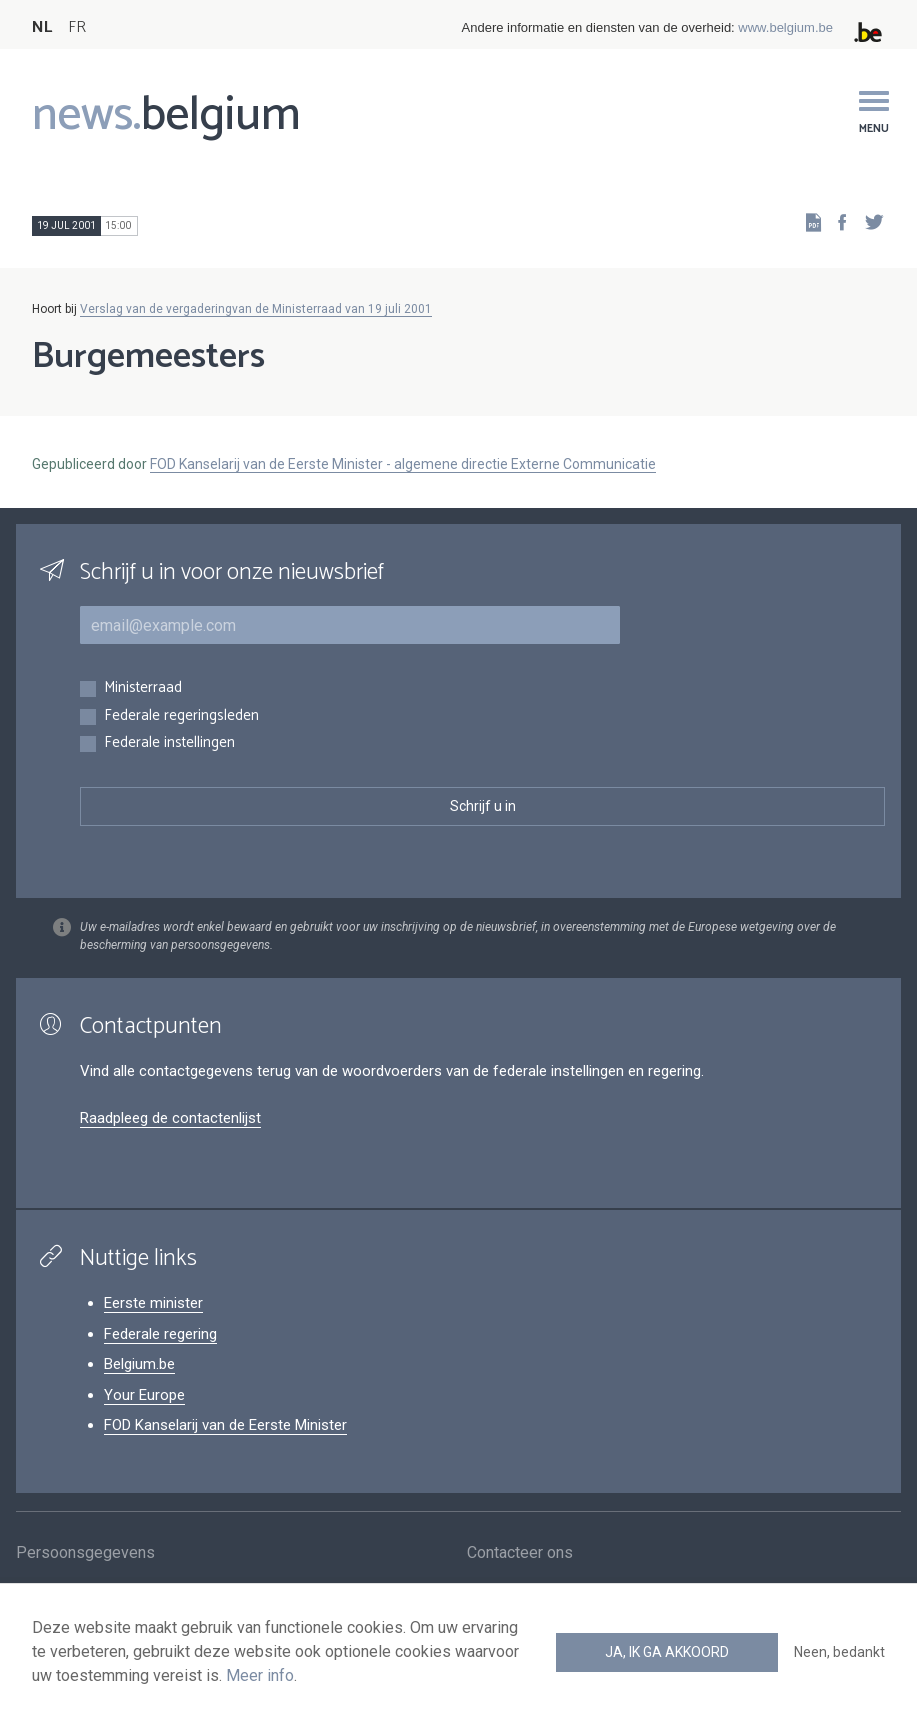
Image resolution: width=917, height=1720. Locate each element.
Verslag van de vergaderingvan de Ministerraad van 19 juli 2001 (256, 309)
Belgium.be (139, 1364)
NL (42, 27)
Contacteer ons (520, 1555)
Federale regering (160, 1334)
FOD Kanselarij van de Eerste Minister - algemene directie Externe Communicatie (403, 464)
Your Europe (144, 1395)
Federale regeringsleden (181, 716)
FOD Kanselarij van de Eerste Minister (225, 1425)
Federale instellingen (169, 743)
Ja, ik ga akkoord (667, 1652)
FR (77, 27)
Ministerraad (143, 688)
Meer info (260, 1675)
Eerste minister (153, 1303)
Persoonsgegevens (85, 1555)
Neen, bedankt (839, 1652)
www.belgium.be (785, 27)
